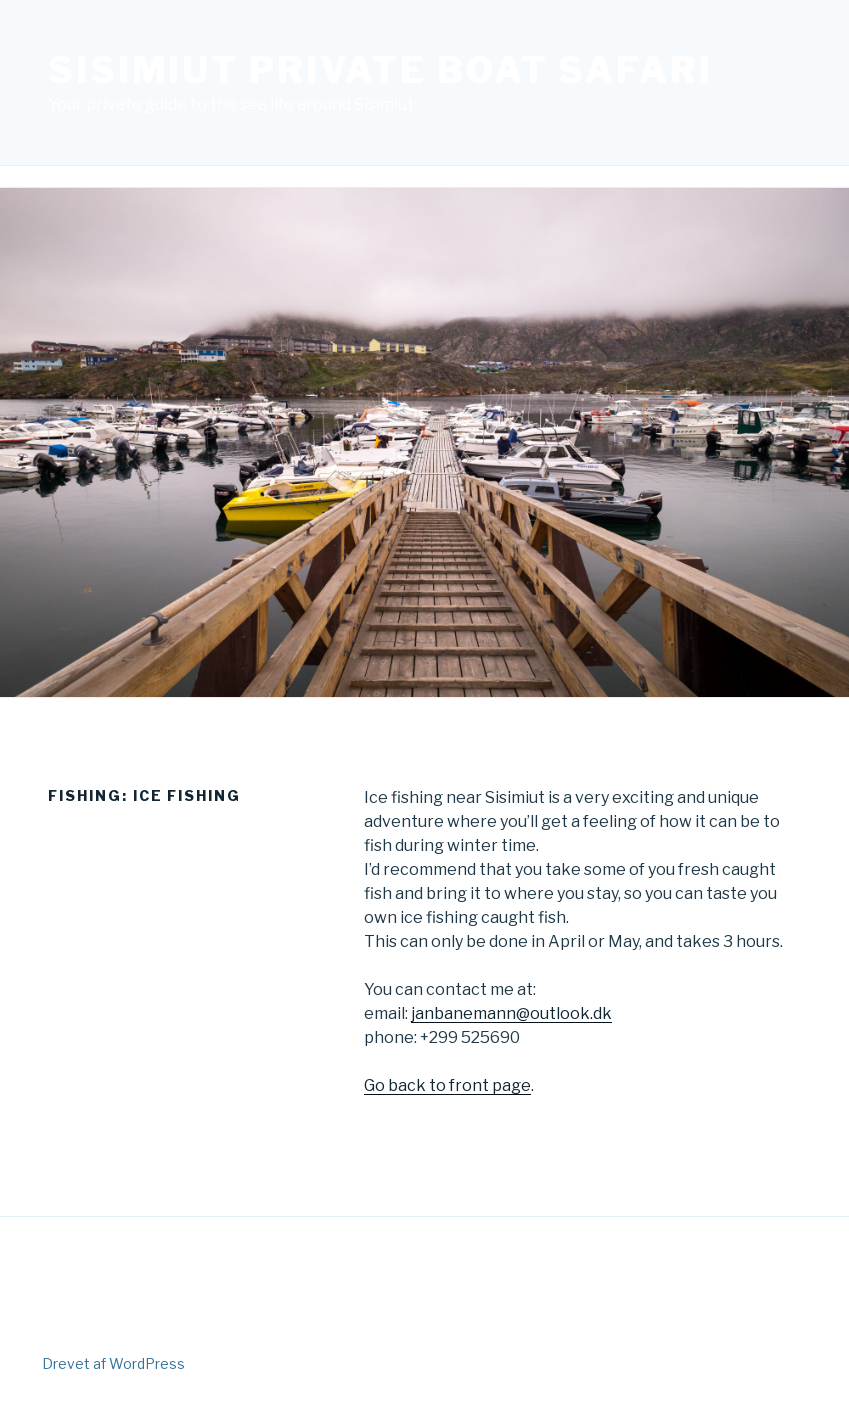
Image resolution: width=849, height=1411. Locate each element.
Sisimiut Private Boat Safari (380, 70)
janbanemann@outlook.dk (511, 1013)
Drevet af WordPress (113, 1363)
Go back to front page (447, 1085)
